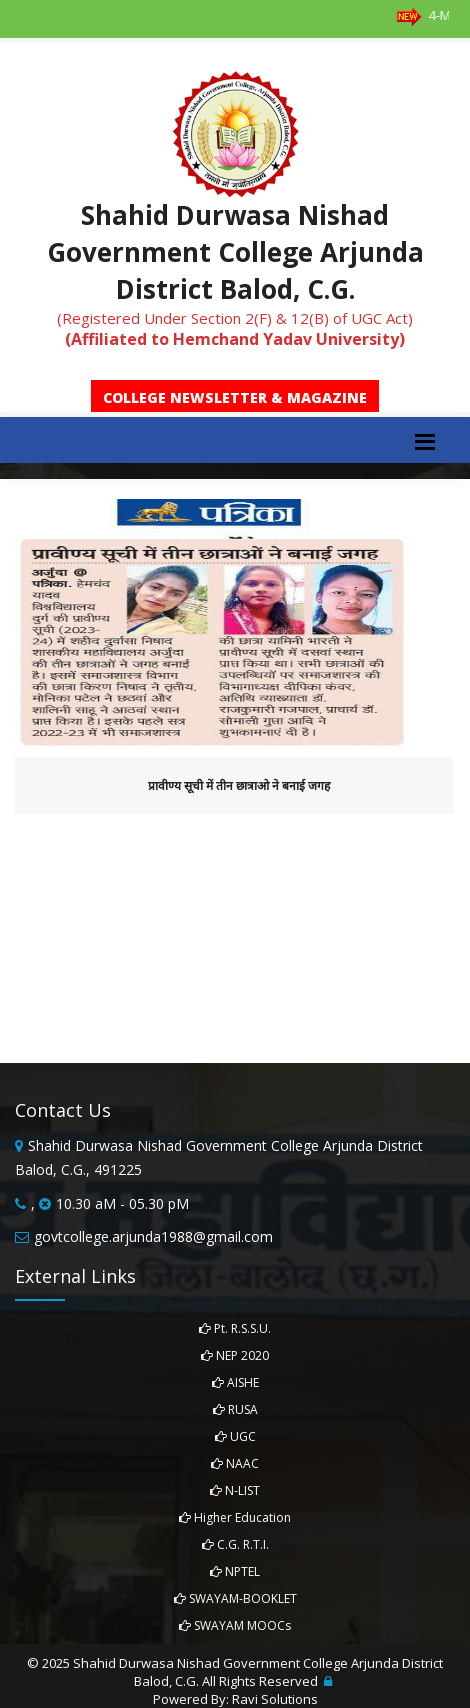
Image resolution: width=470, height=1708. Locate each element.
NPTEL (235, 1571)
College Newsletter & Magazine (235, 397)
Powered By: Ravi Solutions (235, 1699)
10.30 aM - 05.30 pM (122, 1203)
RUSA (235, 1409)
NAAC (235, 1463)
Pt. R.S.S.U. (235, 1328)
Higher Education (235, 1517)
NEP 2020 (235, 1355)
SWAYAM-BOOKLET (235, 1598)
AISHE (235, 1382)
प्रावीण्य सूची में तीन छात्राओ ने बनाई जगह (239, 785)
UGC (235, 1436)
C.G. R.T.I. (235, 1544)
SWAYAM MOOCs (235, 1625)
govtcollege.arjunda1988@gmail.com (153, 1236)
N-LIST (235, 1490)
